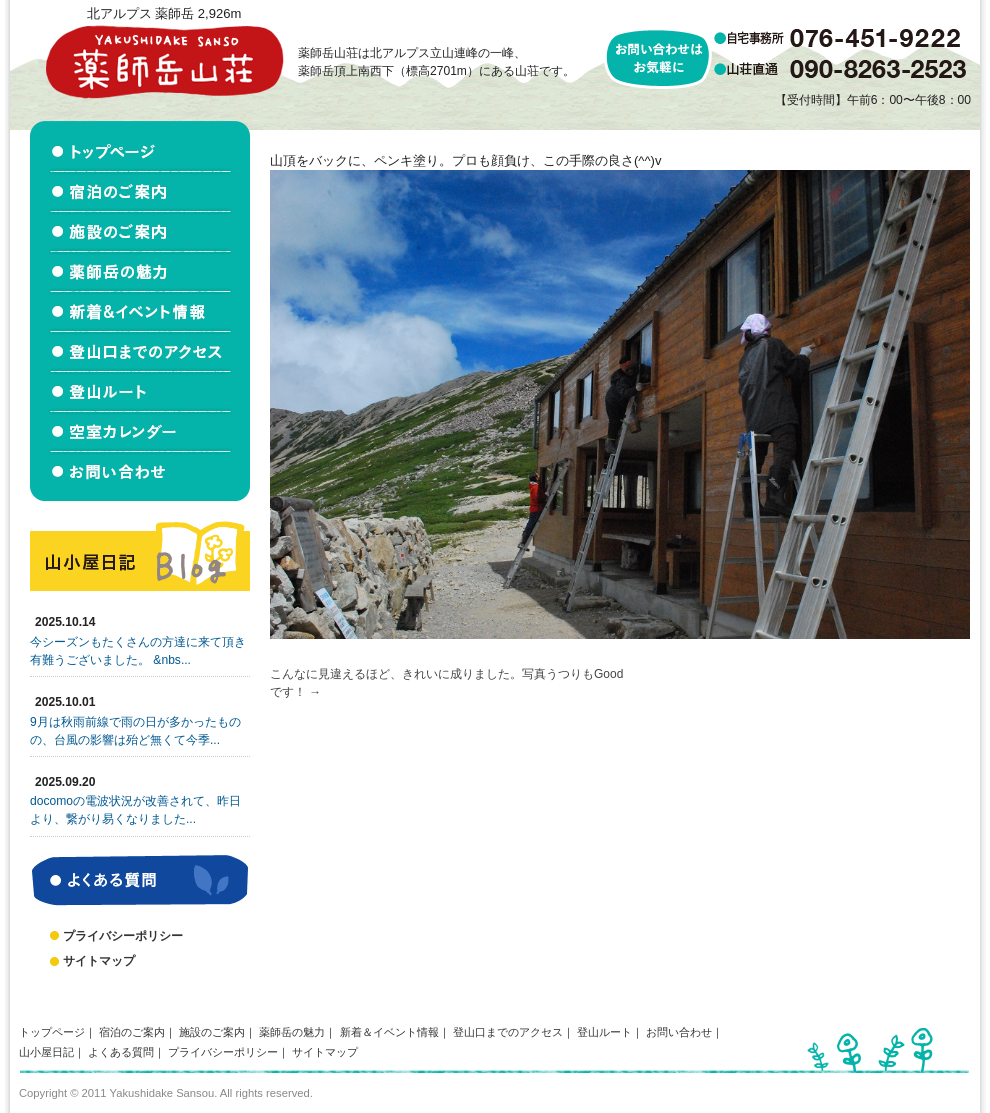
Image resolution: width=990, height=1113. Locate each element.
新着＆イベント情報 (389, 1032)
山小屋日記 (46, 1052)
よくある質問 (121, 1052)
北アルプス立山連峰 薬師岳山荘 (164, 61)
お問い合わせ (679, 1032)
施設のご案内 (212, 1032)
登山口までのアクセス (508, 1032)
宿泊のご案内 (132, 1032)
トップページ (52, 1032)
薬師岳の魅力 (292, 1032)
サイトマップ (99, 961)
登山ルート (604, 1032)
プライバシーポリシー (123, 936)
